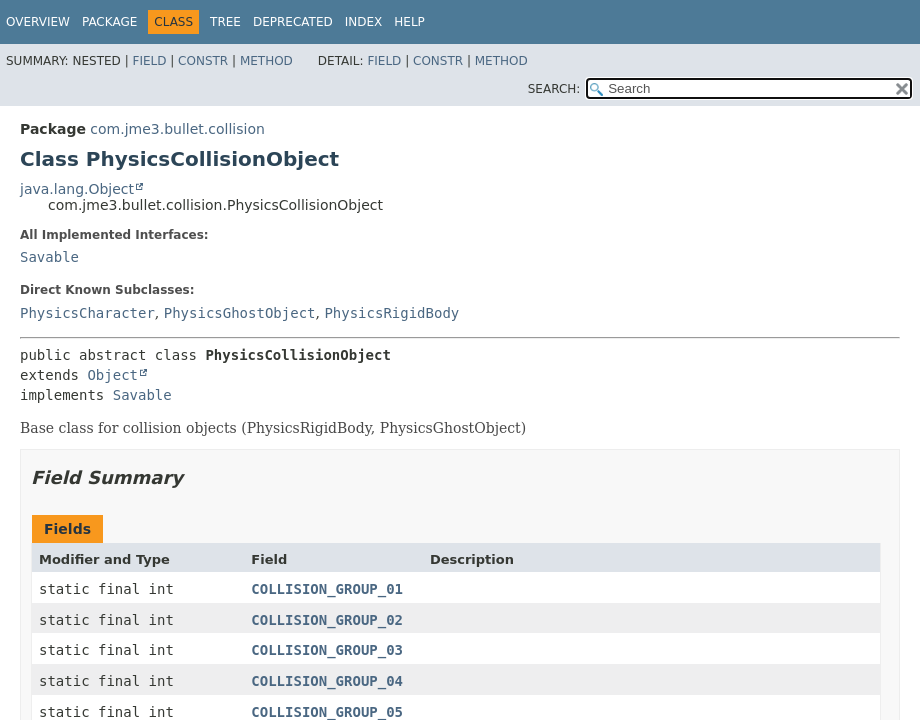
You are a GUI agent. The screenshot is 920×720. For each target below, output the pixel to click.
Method (266, 61)
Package (109, 22)
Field (149, 61)
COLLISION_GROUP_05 (327, 712)
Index (364, 22)
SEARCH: (554, 89)
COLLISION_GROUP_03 (327, 650)
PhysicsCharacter (87, 313)
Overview (38, 22)
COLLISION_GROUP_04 (327, 681)
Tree (225, 22)
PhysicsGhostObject (240, 313)
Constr (203, 61)
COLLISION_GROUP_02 (327, 620)
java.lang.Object (77, 189)
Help (409, 22)
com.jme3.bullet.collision (177, 129)
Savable (49, 257)
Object (112, 375)
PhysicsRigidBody (391, 313)
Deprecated (293, 22)
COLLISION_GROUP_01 (327, 589)
